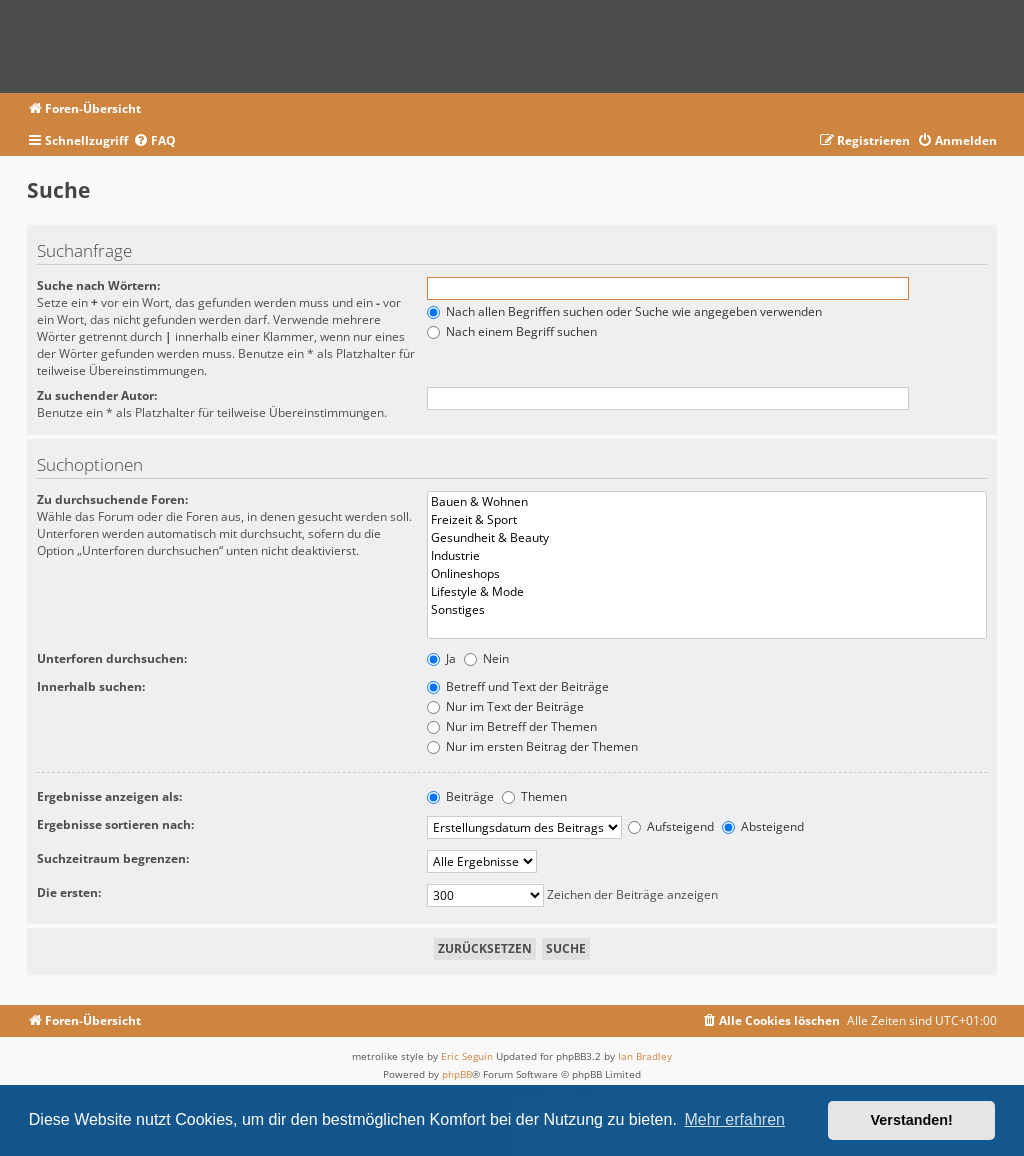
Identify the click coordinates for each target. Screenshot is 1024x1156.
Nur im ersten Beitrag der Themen (532, 746)
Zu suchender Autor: (97, 395)
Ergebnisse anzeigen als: (109, 796)
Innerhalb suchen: (91, 686)
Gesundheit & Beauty (707, 538)
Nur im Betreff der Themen (512, 726)
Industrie (707, 556)
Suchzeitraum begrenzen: (113, 858)
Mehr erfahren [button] (734, 1119)
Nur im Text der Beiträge (505, 706)
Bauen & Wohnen (707, 502)
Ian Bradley (645, 1056)
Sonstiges (707, 610)
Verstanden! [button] (912, 1120)
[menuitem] (154, 141)
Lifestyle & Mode (707, 592)
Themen (534, 796)
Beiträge (460, 796)
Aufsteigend (671, 826)
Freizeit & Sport (707, 520)
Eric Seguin (467, 1056)
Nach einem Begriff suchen (512, 331)
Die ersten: (69, 892)
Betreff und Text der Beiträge (518, 686)
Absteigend (763, 826)
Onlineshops (707, 574)
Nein (486, 658)
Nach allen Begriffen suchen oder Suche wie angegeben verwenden (624, 311)
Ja (441, 658)
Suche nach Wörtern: (98, 285)
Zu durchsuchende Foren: (112, 499)
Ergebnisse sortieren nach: (115, 824)
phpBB (457, 1074)
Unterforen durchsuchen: (112, 658)
